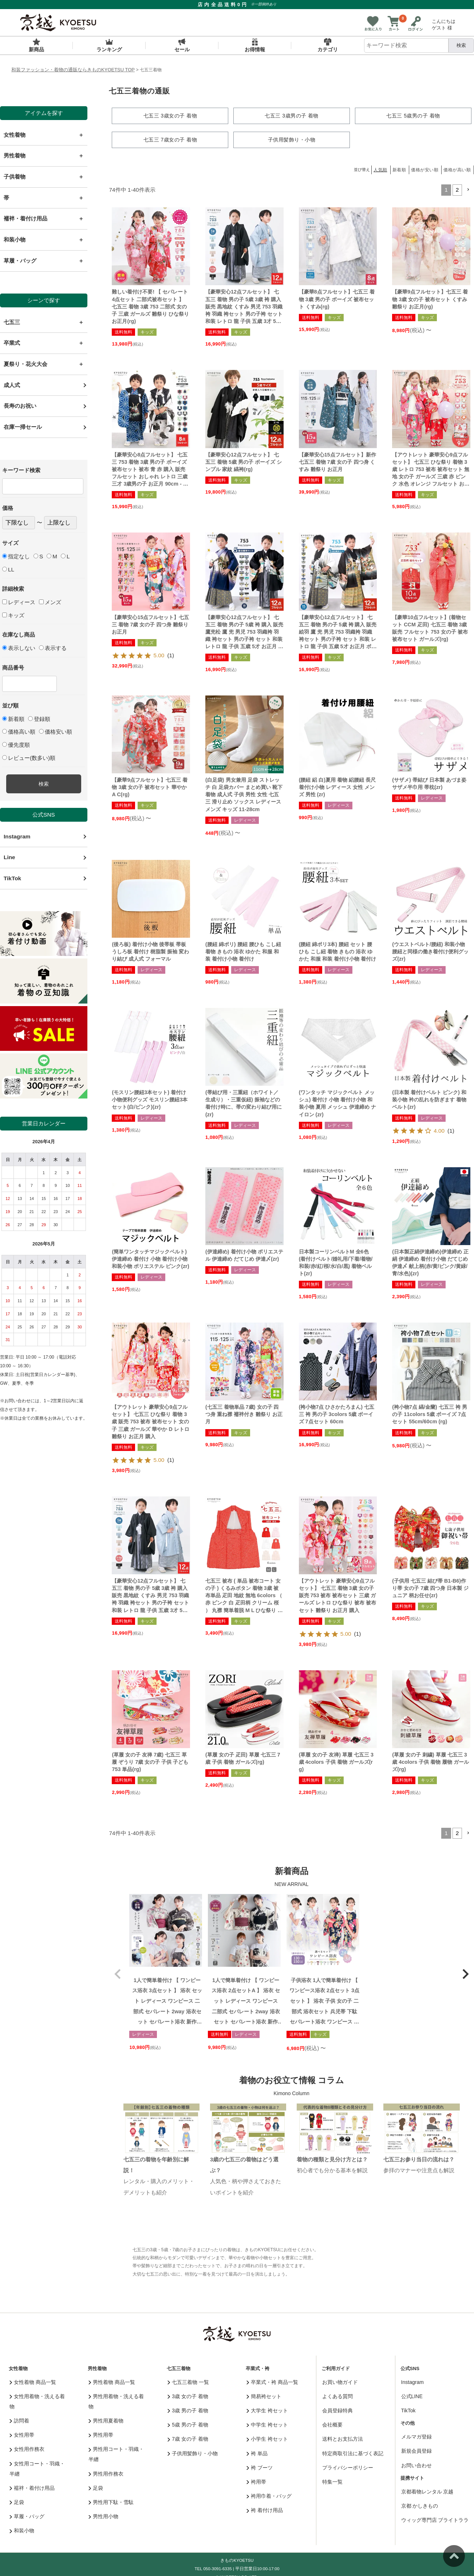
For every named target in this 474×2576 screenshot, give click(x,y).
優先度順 (16, 745)
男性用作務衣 (106, 2473)
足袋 (16, 2501)
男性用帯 (101, 2434)
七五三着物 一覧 (188, 2381)
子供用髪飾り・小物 (192, 2452)
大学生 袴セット (267, 2409)
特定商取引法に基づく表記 (352, 2452)
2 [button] (457, 189)
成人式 (12, 385)
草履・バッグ (27, 2515)
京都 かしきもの (419, 2505)
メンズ (50, 602)
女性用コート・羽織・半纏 (37, 2468)
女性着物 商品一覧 (32, 2381)
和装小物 (22, 2530)
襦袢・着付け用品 (32, 2487)
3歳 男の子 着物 (187, 2409)
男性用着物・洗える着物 (116, 2400)
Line (9, 857)
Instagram (17, 836)
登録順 (39, 719)
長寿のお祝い (20, 406)
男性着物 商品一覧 (111, 2381)
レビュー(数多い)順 (28, 758)
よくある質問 (337, 2395)
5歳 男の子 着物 (187, 2424)
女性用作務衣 (27, 2448)
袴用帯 (256, 2481)
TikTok (12, 878)
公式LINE (412, 2395)
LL (8, 569)
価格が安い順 (424, 169)
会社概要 (332, 2424)
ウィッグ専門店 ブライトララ (435, 2519)
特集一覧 (332, 2481)
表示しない (18, 648)
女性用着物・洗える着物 (37, 2400)
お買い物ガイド (340, 2381)
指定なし (16, 556)
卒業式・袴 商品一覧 (272, 2381)
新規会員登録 (416, 2450)
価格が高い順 (457, 169)
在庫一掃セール (23, 427)
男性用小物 (103, 2515)
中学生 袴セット (267, 2424)
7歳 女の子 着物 (187, 2438)
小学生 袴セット (267, 2438)
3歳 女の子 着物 (187, 2395)
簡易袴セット (264, 2395)
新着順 (13, 719)
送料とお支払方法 (342, 2438)
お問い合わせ (416, 2464)
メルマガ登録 (416, 2436)
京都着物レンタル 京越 (427, 2490)
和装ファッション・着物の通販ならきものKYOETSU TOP (73, 69)
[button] (468, 189)
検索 (461, 45)
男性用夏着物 (106, 2420)
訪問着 (19, 2420)
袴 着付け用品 (264, 2509)
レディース (18, 602)
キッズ (13, 615)
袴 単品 (257, 2452)
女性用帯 (22, 2434)
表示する (53, 648)
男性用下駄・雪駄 (111, 2501)
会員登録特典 (337, 2409)
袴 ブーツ (259, 2466)
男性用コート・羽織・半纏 (116, 2453)
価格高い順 (18, 732)
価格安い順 (55, 732)
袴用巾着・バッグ (269, 2495)
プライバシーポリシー (347, 2466)
